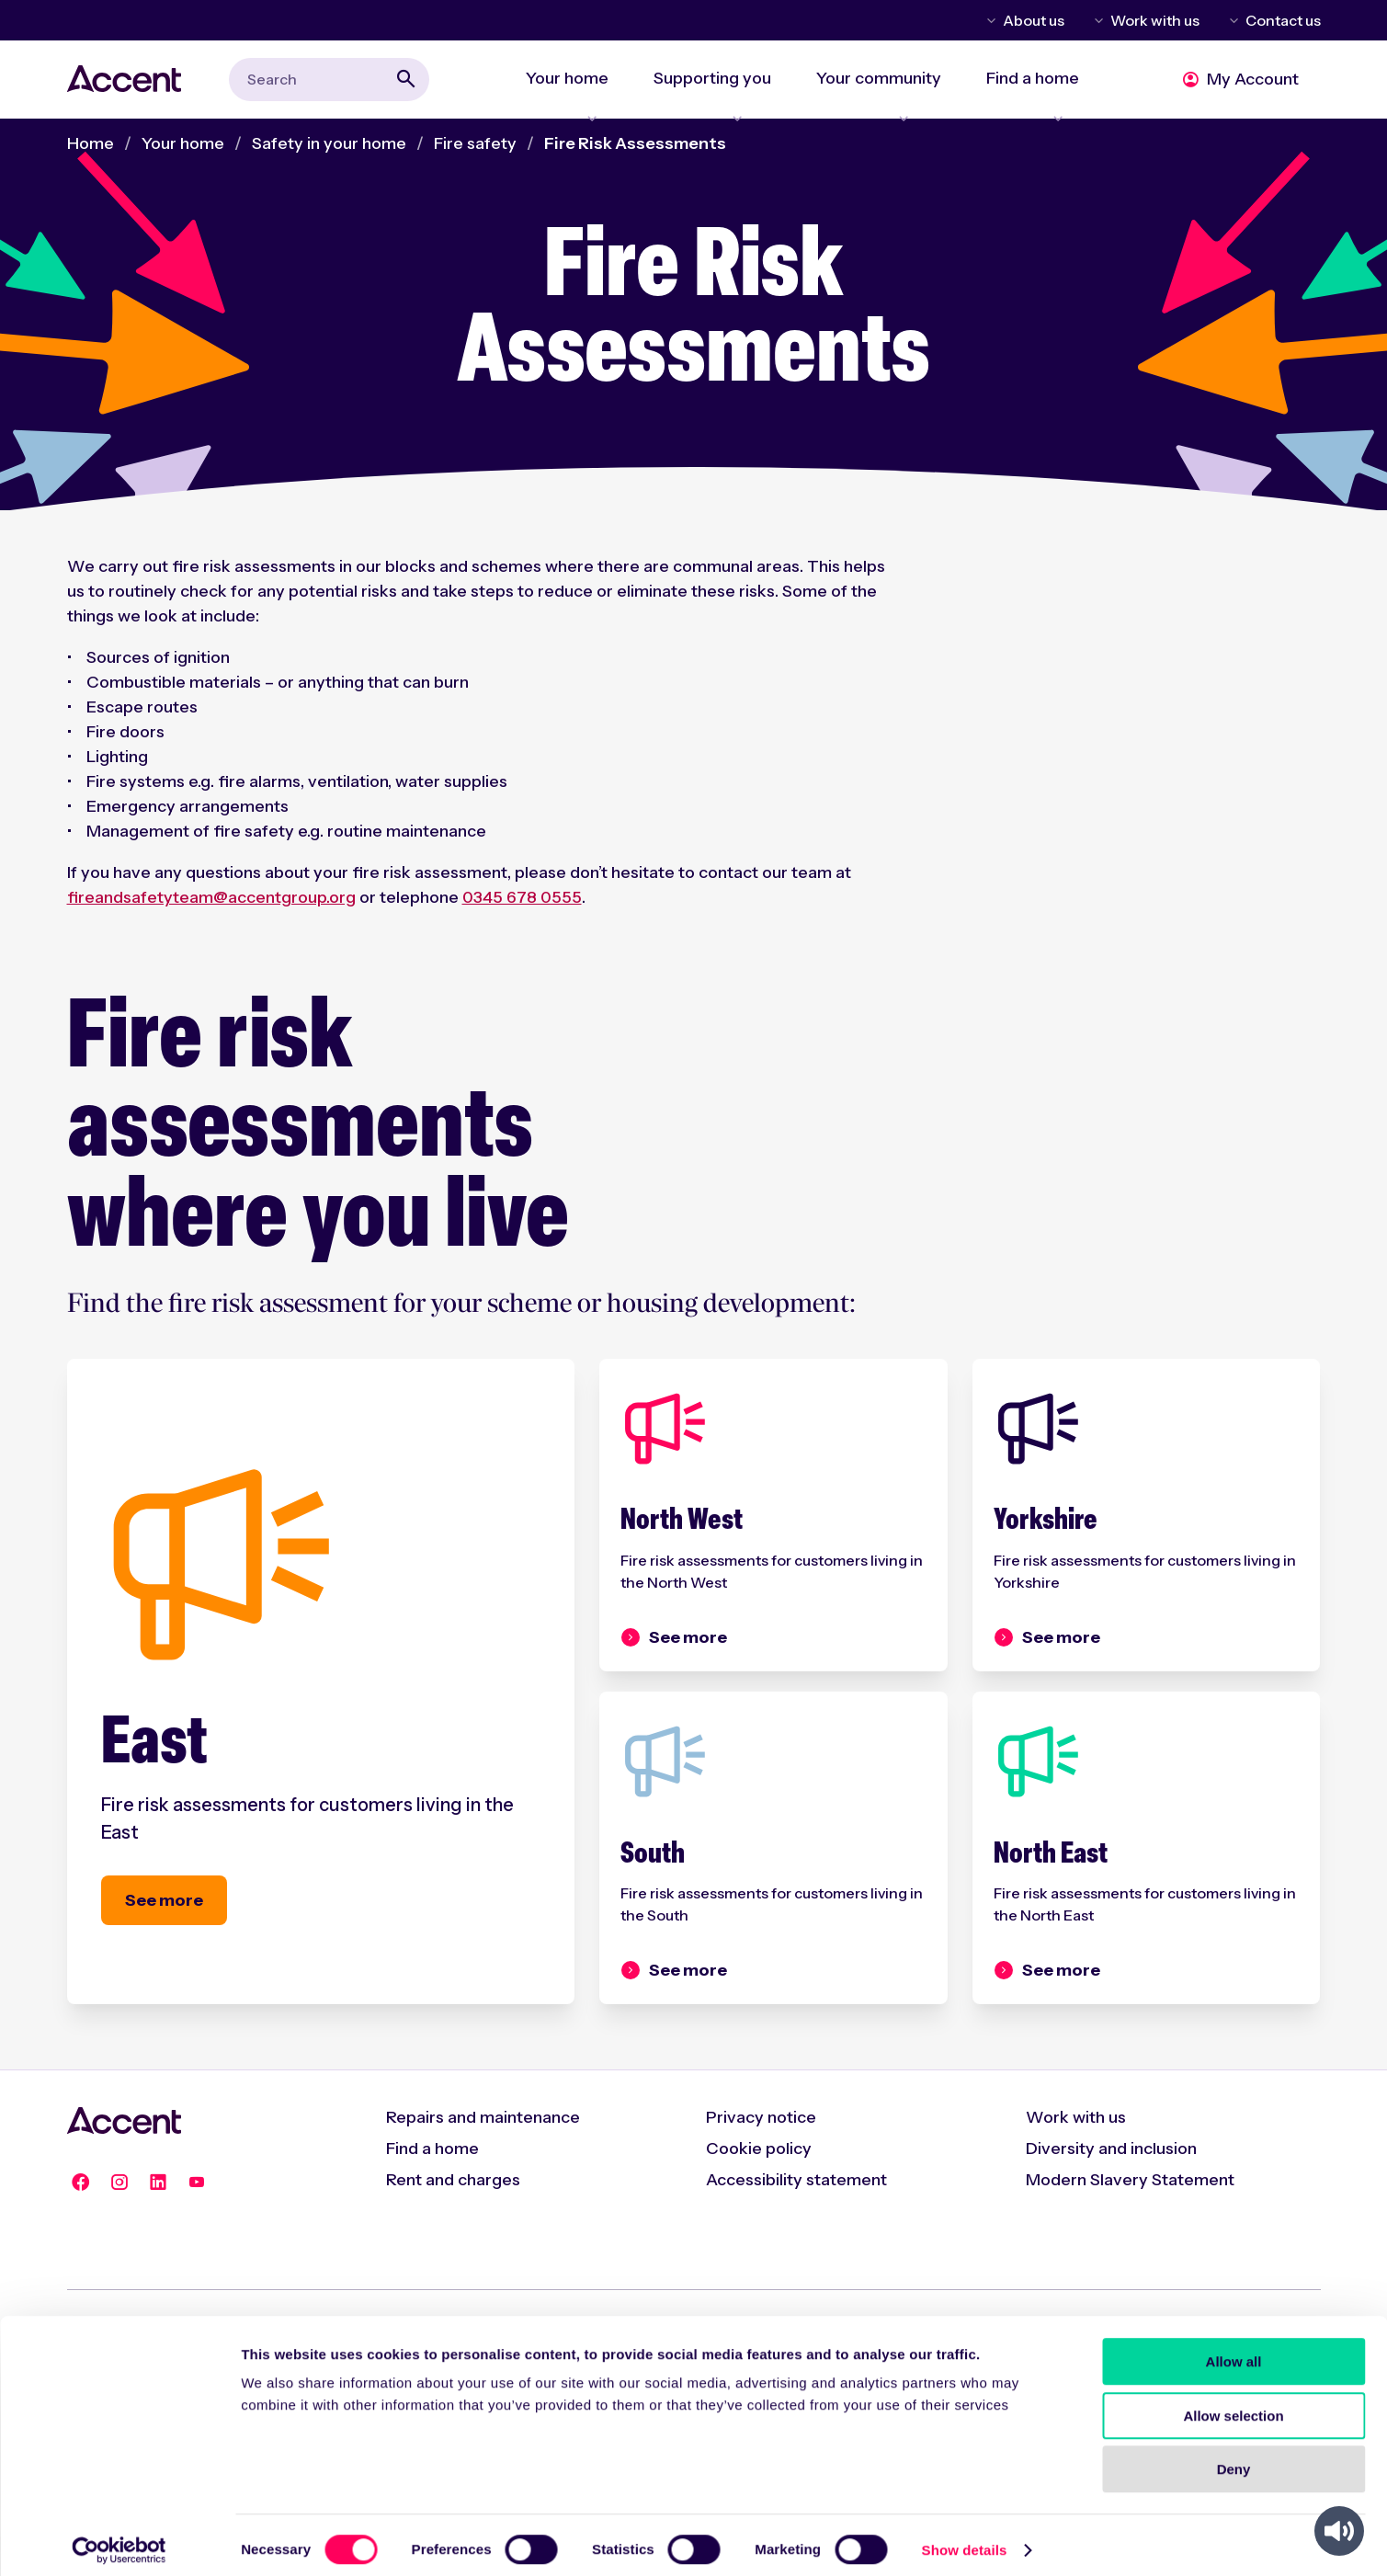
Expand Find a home (1030, 107)
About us (1033, 20)
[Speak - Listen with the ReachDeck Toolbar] (1339, 2531)
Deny (1234, 2459)
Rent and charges (453, 2219)
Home (90, 153)
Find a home (432, 2188)
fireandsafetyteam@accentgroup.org (211, 907)
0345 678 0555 (522, 907)
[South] (773, 1880)
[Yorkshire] (1146, 1531)
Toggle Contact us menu (1231, 20)
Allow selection (1233, 2405)
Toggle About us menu (988, 20)
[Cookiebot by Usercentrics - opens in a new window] (119, 2540)
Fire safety (475, 153)
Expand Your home (528, 107)
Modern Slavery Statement (1130, 2219)
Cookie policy (759, 2188)
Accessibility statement (796, 2219)
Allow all (1234, 2351)
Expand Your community (864, 107)
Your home (183, 153)
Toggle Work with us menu (1096, 20)
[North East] (1146, 1880)
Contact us (1283, 20)
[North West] (773, 1531)
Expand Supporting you (685, 107)
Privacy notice (761, 2157)
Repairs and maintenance (483, 2157)
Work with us (1154, 20)
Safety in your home (329, 153)
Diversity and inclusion (1111, 2188)
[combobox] (329, 84)
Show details (964, 2540)
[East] (321, 1705)
